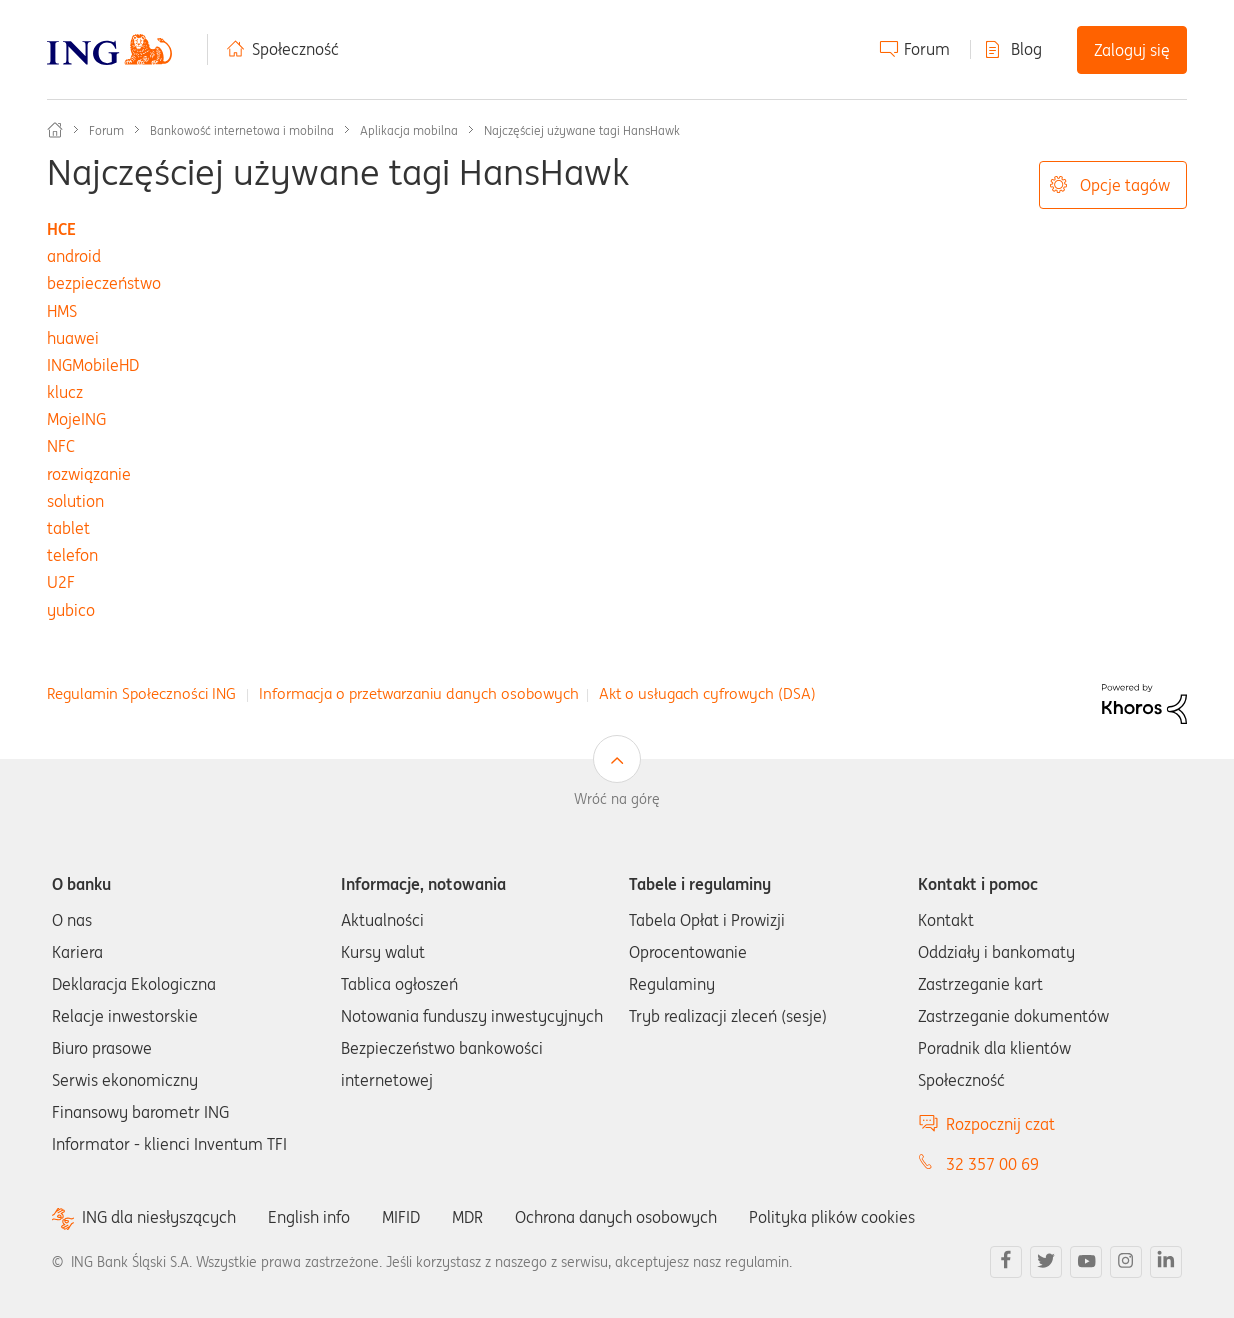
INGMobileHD (93, 365)
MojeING (76, 419)
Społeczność (295, 49)
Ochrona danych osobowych (616, 1217)
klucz (65, 392)
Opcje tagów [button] (1125, 185)
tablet (68, 528)
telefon (72, 555)
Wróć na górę (617, 799)
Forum (927, 49)
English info (309, 1217)
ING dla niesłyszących (159, 1217)
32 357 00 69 (992, 1164)
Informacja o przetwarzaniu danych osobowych (419, 693)
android (74, 256)
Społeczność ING (55, 130)
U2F (61, 582)
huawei (73, 338)
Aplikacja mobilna (409, 130)
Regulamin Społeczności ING (141, 693)
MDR (467, 1217)
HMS (62, 311)
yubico (71, 610)
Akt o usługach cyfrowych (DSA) (707, 693)
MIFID (401, 1217)
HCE (61, 229)
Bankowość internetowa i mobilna (242, 130)
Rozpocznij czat (1000, 1124)
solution (75, 501)
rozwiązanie (89, 474)
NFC (61, 446)
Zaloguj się (1132, 50)
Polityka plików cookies (832, 1217)
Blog (1026, 49)
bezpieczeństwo (104, 283)
